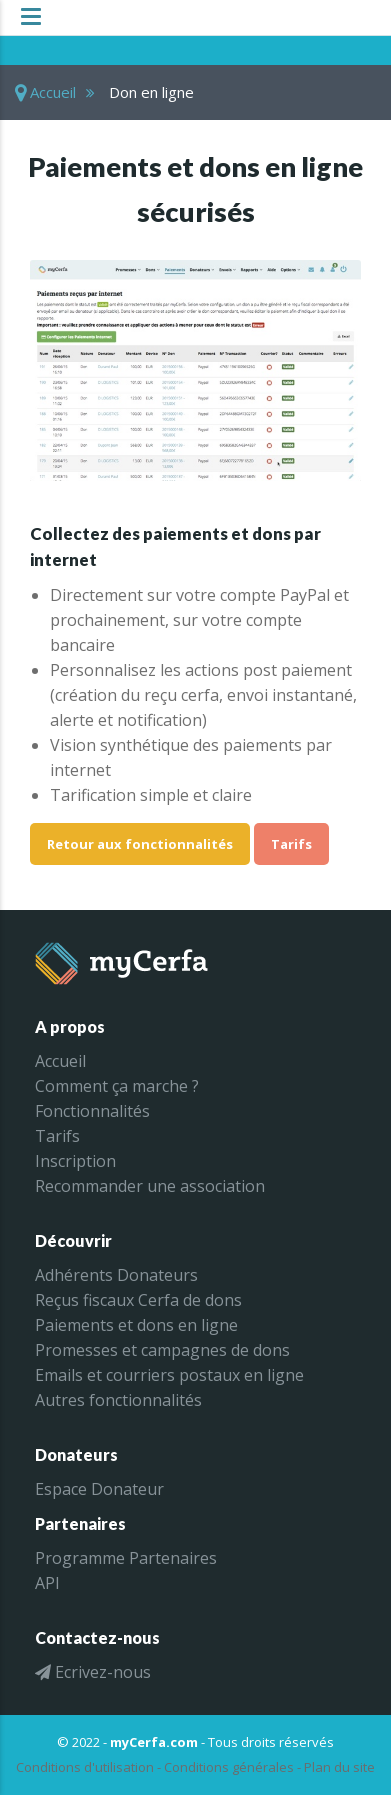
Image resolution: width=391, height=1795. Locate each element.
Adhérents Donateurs (116, 1275)
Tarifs (291, 844)
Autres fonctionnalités (118, 1400)
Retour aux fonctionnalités (140, 844)
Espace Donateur (99, 1489)
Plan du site (339, 1767)
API (47, 1583)
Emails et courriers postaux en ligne (169, 1375)
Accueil (45, 92)
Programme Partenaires (126, 1558)
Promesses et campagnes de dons (162, 1350)
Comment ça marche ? (117, 1086)
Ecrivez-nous (93, 1672)
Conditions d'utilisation (85, 1767)
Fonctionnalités (92, 1111)
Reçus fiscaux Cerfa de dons (138, 1300)
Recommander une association (150, 1186)
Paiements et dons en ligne (136, 1325)
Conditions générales (229, 1767)
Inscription (75, 1161)
